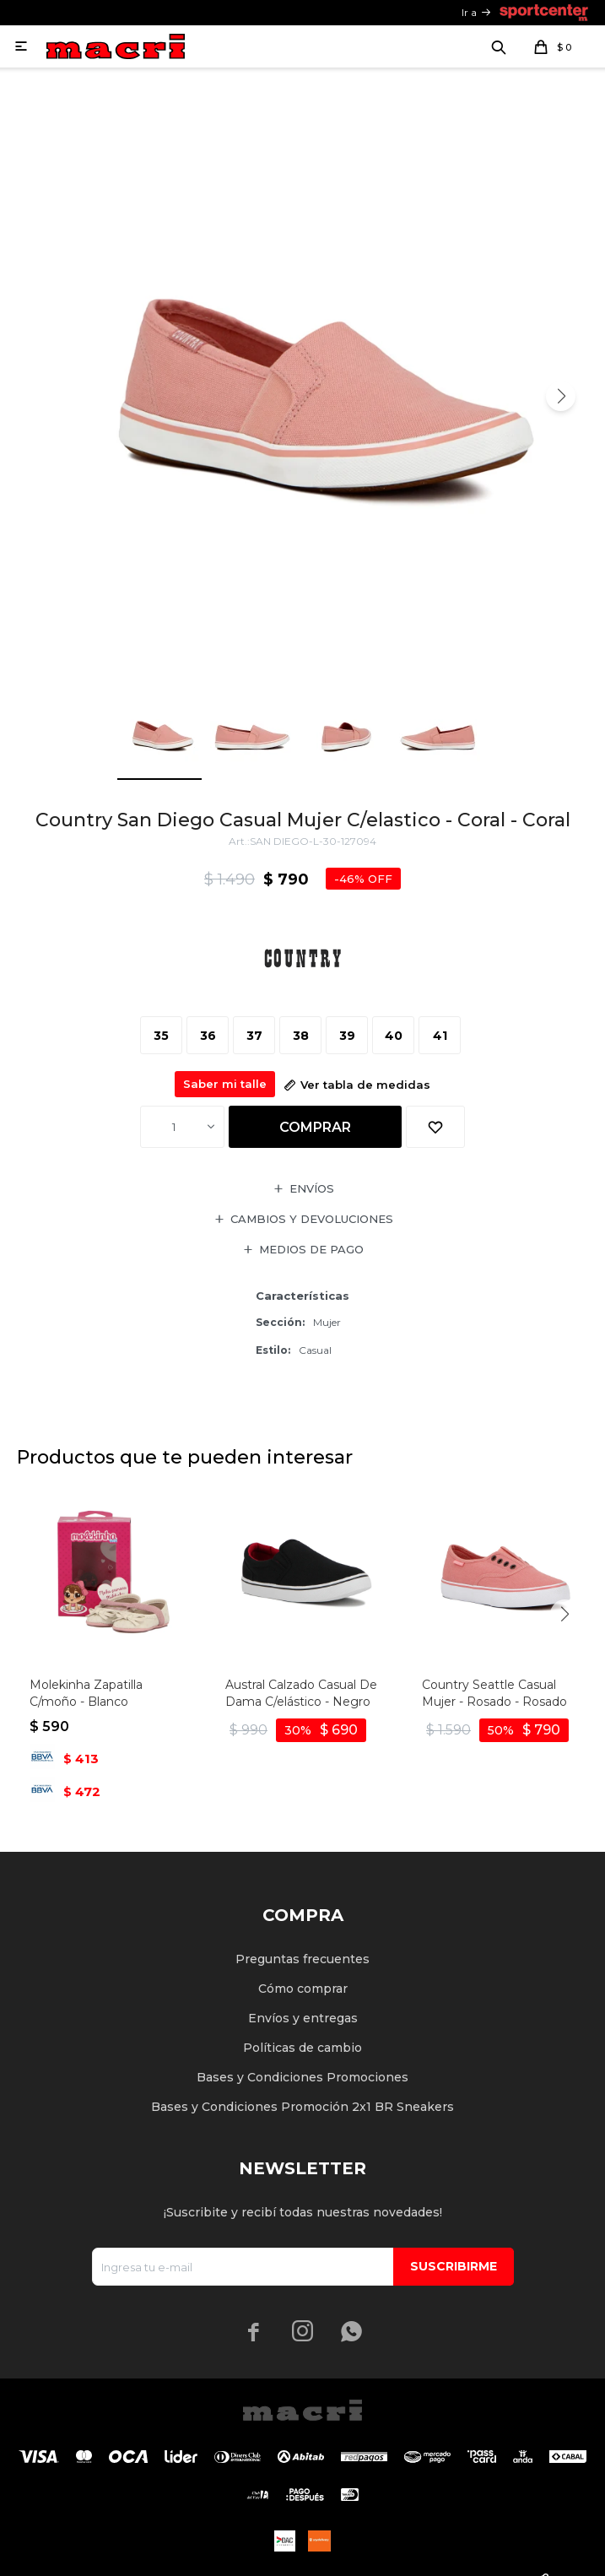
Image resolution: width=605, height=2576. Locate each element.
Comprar (315, 1127)
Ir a (469, 12)
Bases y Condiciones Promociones (302, 2077)
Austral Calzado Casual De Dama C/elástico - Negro (301, 1693)
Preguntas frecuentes (302, 1959)
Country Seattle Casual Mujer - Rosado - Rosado (494, 1693)
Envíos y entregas (303, 2018)
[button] (560, 396)
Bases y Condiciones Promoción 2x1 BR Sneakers (302, 2106)
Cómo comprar (303, 1988)
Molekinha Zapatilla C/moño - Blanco (86, 1693)
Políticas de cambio (302, 2047)
